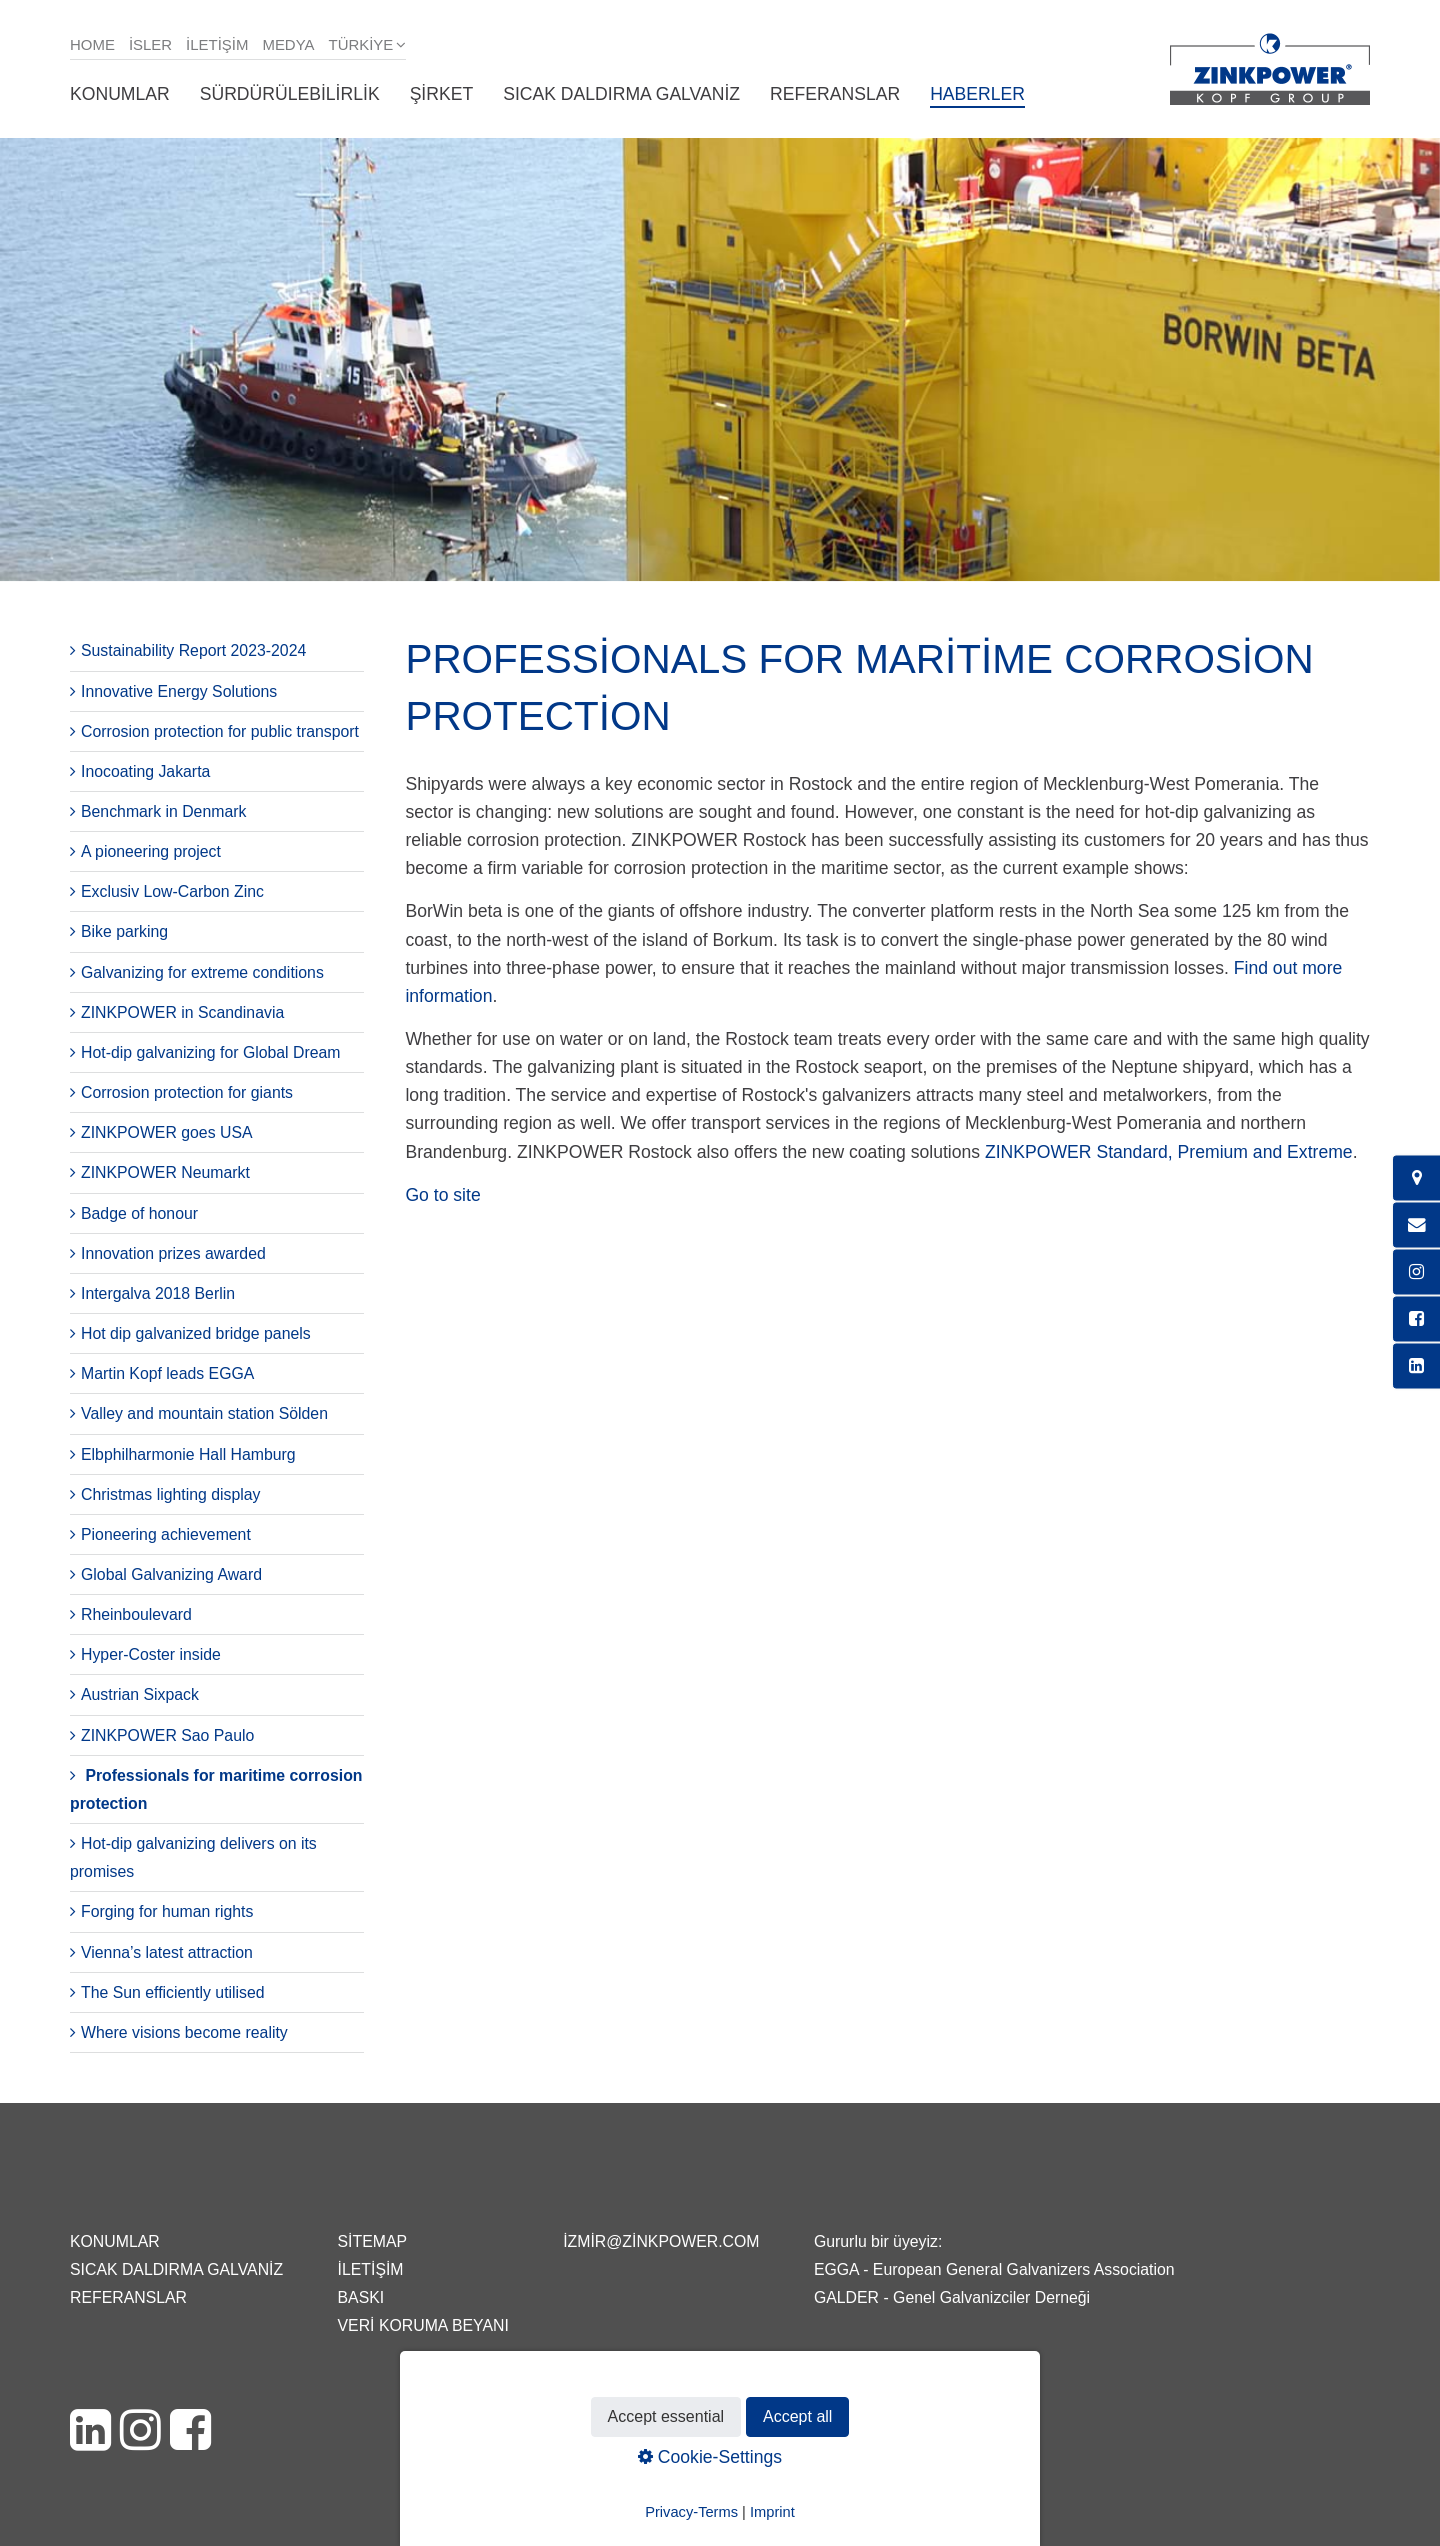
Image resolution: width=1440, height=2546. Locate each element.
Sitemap (372, 2241)
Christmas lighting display (170, 1494)
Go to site (442, 1195)
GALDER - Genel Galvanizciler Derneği (952, 2297)
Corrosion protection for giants (187, 1092)
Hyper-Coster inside (151, 1654)
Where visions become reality (184, 2032)
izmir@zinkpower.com (661, 2241)
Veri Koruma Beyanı (423, 2325)
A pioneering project (151, 851)
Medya (288, 44)
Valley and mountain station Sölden (204, 1413)
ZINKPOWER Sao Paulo (167, 1735)
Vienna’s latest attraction (167, 1952)
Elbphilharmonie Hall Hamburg (188, 1454)
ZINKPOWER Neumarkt (165, 1172)
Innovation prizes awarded (173, 1253)
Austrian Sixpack (140, 1694)
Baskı (361, 2297)
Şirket (442, 94)
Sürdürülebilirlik (290, 94)
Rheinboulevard (136, 1614)
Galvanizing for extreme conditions (202, 972)
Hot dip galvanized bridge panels (196, 1333)
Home (92, 44)
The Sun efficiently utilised (173, 1992)
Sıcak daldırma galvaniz (621, 94)
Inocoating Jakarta (145, 771)
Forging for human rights (167, 1911)
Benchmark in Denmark (163, 811)
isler (150, 44)
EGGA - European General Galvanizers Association (994, 2269)
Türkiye (361, 44)
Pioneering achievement (166, 1534)
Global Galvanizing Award (171, 1574)
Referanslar (835, 94)
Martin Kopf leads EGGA (167, 1373)
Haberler (977, 94)
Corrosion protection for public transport (220, 731)
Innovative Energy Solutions (179, 691)
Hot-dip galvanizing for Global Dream (211, 1052)
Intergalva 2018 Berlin (158, 1293)
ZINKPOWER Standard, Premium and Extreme (1166, 1152)
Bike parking (124, 931)
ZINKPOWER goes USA (167, 1132)
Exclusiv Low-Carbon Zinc (172, 891)
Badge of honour (139, 1213)
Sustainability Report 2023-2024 (193, 650)
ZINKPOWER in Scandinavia (182, 1012)
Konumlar (120, 94)
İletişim (217, 44)
